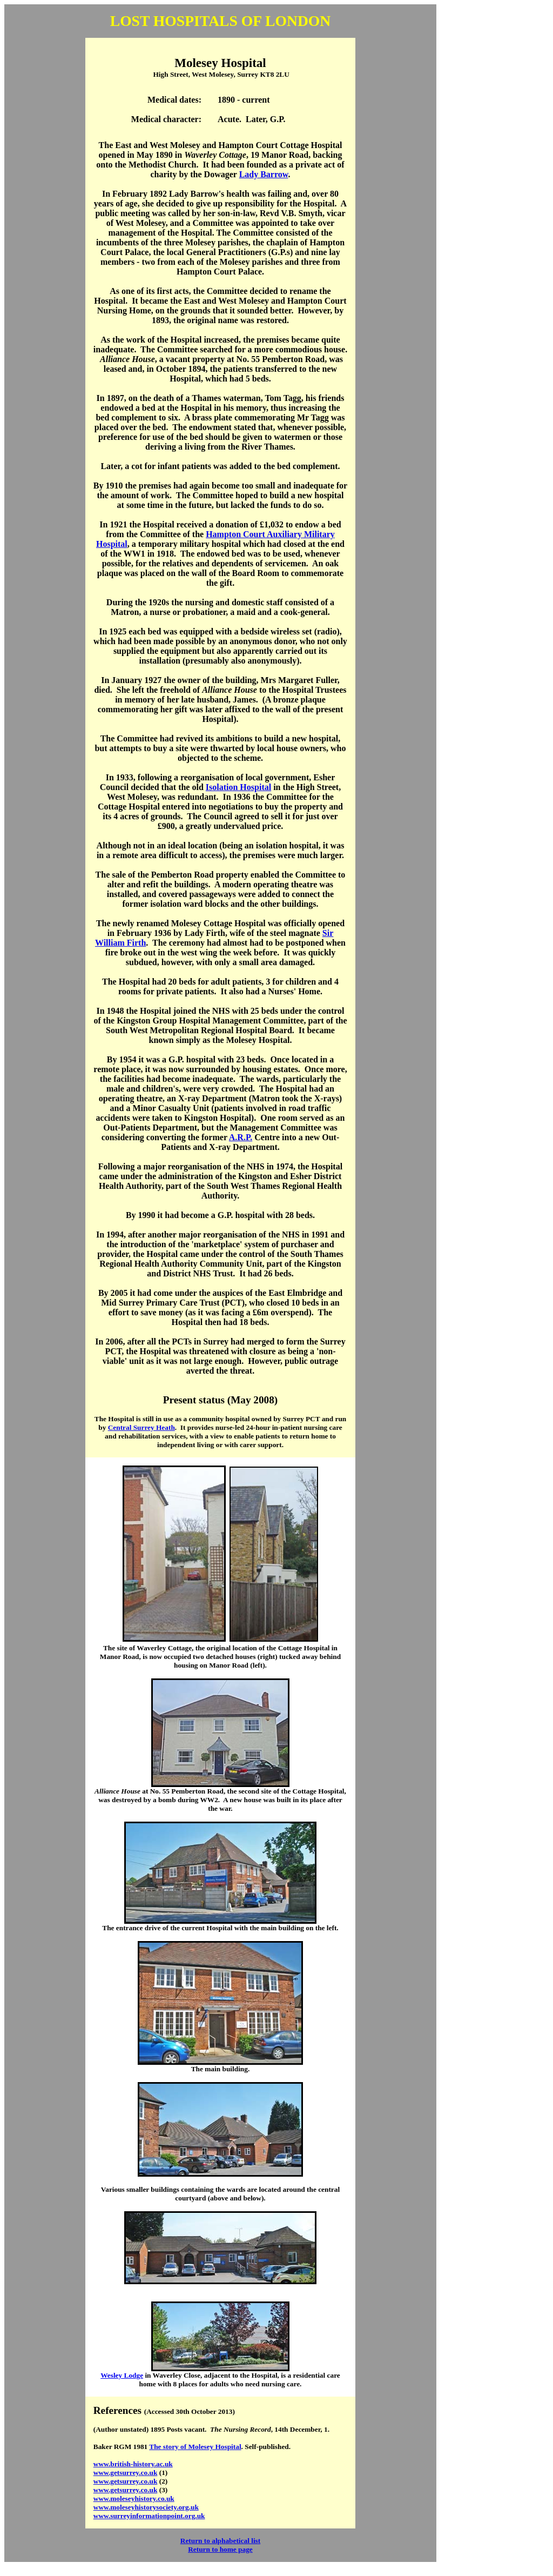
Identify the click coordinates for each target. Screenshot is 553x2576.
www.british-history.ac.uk (133, 2464)
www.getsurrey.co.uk (125, 2472)
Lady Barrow (263, 174)
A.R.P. (240, 1137)
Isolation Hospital (238, 787)
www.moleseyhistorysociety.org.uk (146, 2507)
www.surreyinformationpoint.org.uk (149, 2516)
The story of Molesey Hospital (195, 2447)
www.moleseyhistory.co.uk (133, 2498)
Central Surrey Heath (141, 1427)
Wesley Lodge (121, 2375)
